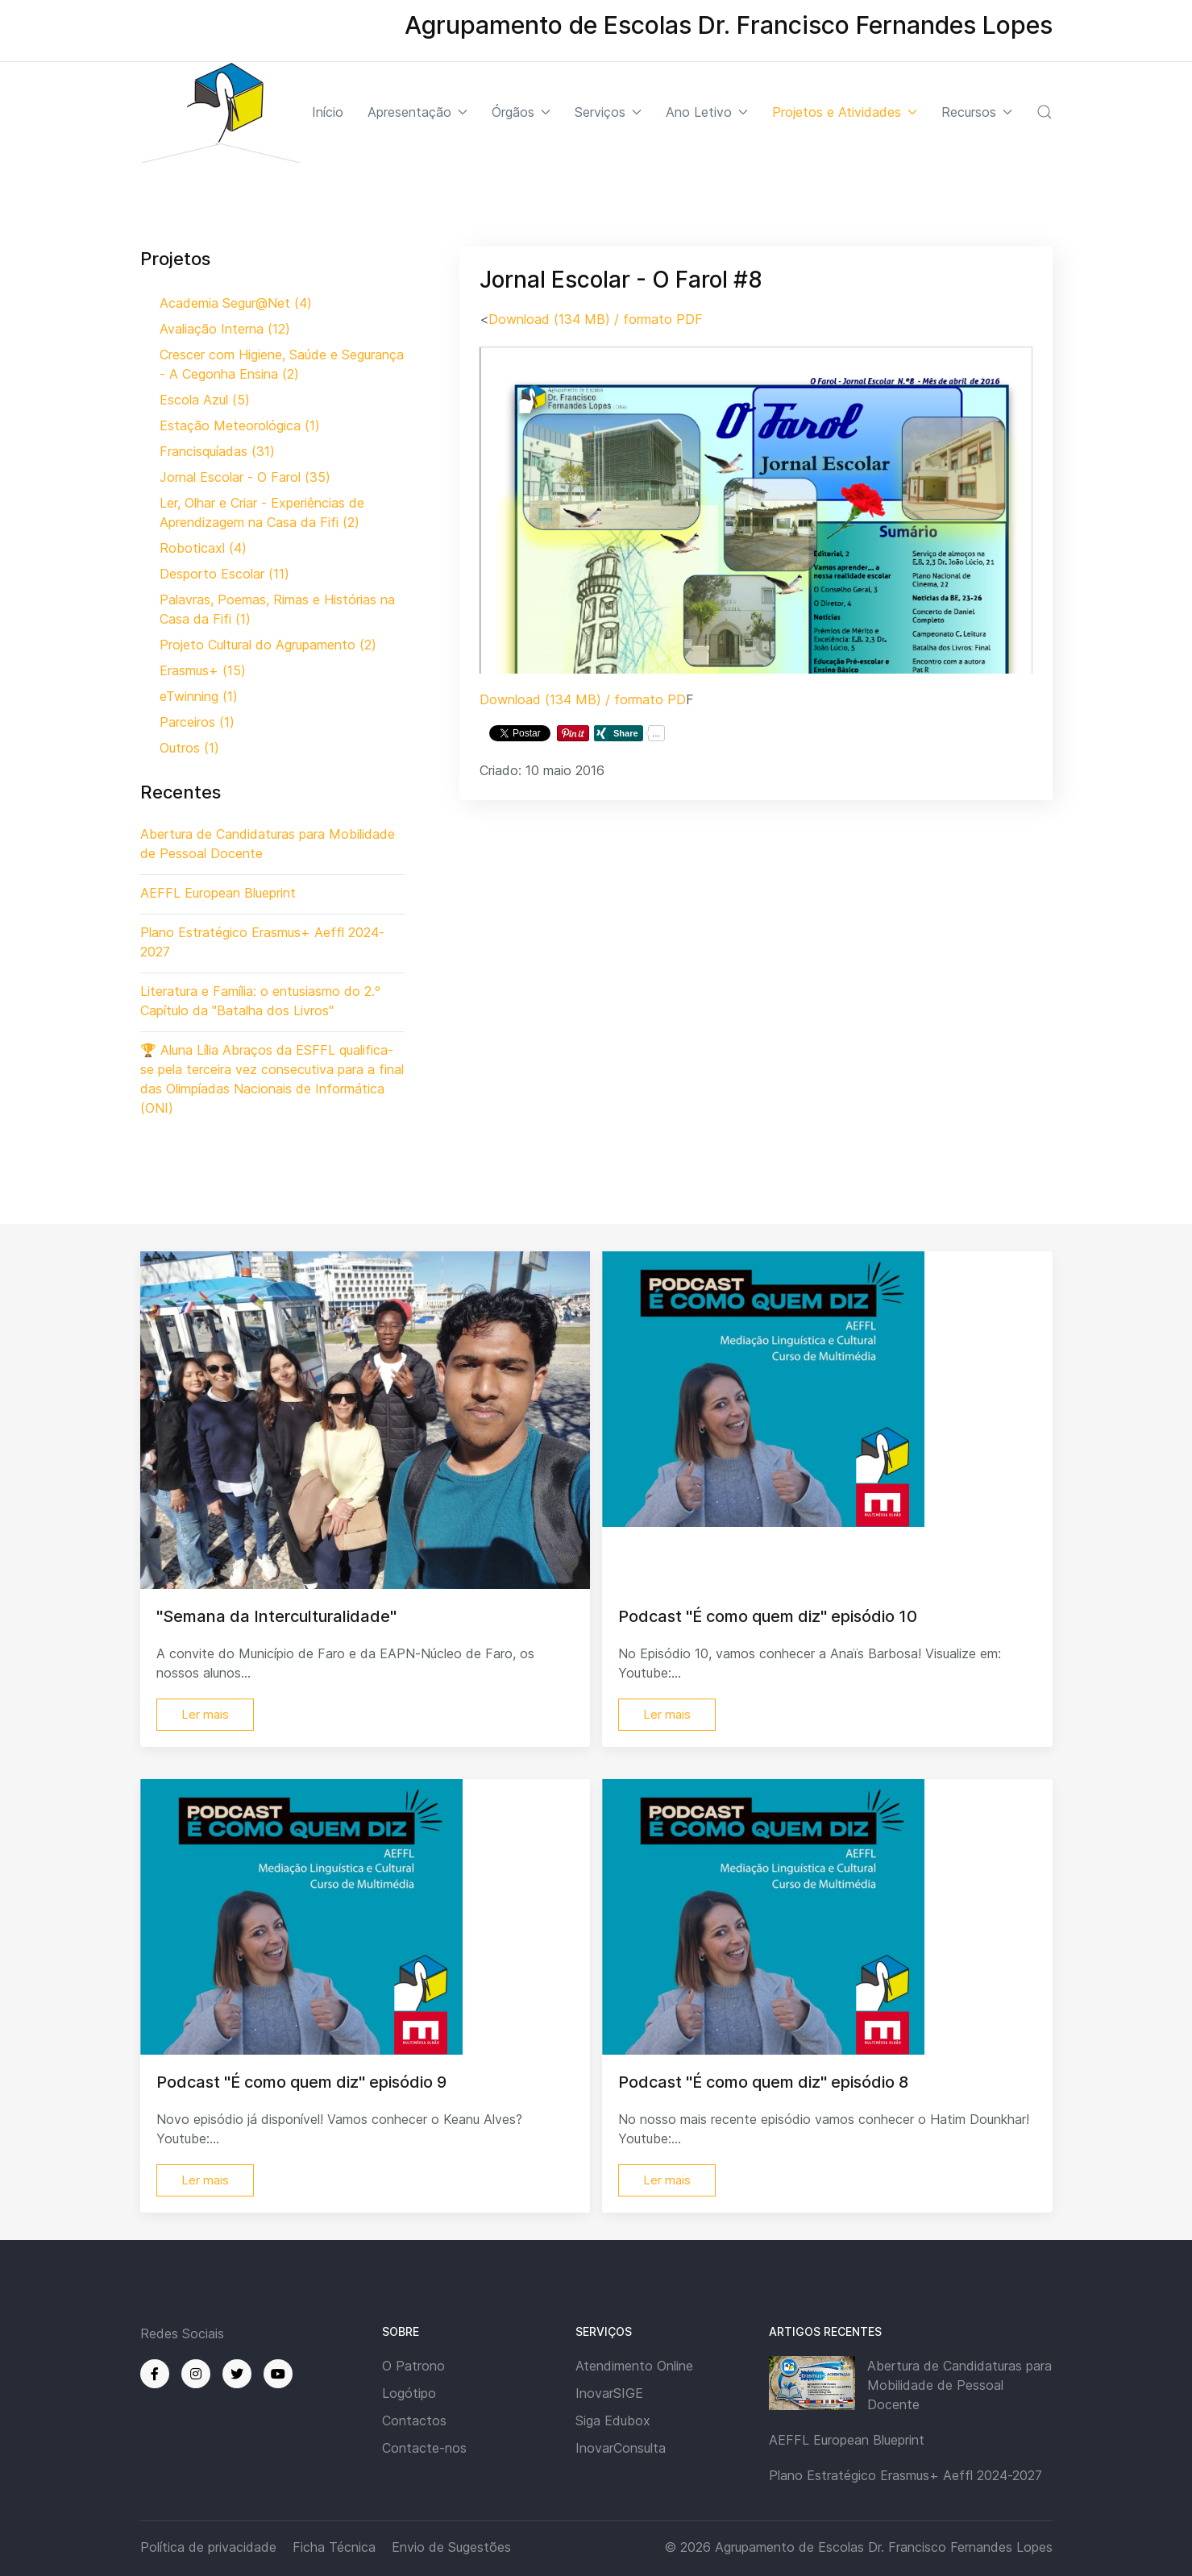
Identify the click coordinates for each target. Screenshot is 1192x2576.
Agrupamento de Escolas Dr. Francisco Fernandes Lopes (884, 2547)
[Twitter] (236, 2373)
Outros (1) (189, 748)
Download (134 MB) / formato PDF (595, 319)
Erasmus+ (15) (203, 670)
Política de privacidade (208, 2547)
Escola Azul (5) (205, 400)
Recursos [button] (976, 112)
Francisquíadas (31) (217, 451)
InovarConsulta (620, 2448)
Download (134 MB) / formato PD (583, 699)
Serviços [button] (608, 112)
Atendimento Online (634, 2366)
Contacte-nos (424, 2448)
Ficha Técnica (334, 2547)
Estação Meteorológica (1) (240, 425)
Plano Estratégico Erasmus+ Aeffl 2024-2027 (905, 2475)
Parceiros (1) (197, 722)
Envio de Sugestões (451, 2547)
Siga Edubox (612, 2420)
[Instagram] (195, 2373)
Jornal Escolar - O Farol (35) (245, 477)
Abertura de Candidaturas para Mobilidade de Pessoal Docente (959, 2385)
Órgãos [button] (521, 112)
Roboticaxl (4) (203, 548)
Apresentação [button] (417, 112)
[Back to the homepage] (220, 112)
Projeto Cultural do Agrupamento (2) (268, 645)
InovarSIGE (609, 2393)
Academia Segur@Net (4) (236, 303)
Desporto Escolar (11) (224, 574)
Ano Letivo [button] (707, 112)
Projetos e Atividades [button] (844, 112)
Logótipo (409, 2393)
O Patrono (413, 2366)
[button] (1044, 112)
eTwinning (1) (199, 696)
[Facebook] (154, 2373)
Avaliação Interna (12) (225, 329)
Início (327, 112)
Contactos (414, 2420)
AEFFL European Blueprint (846, 2440)
